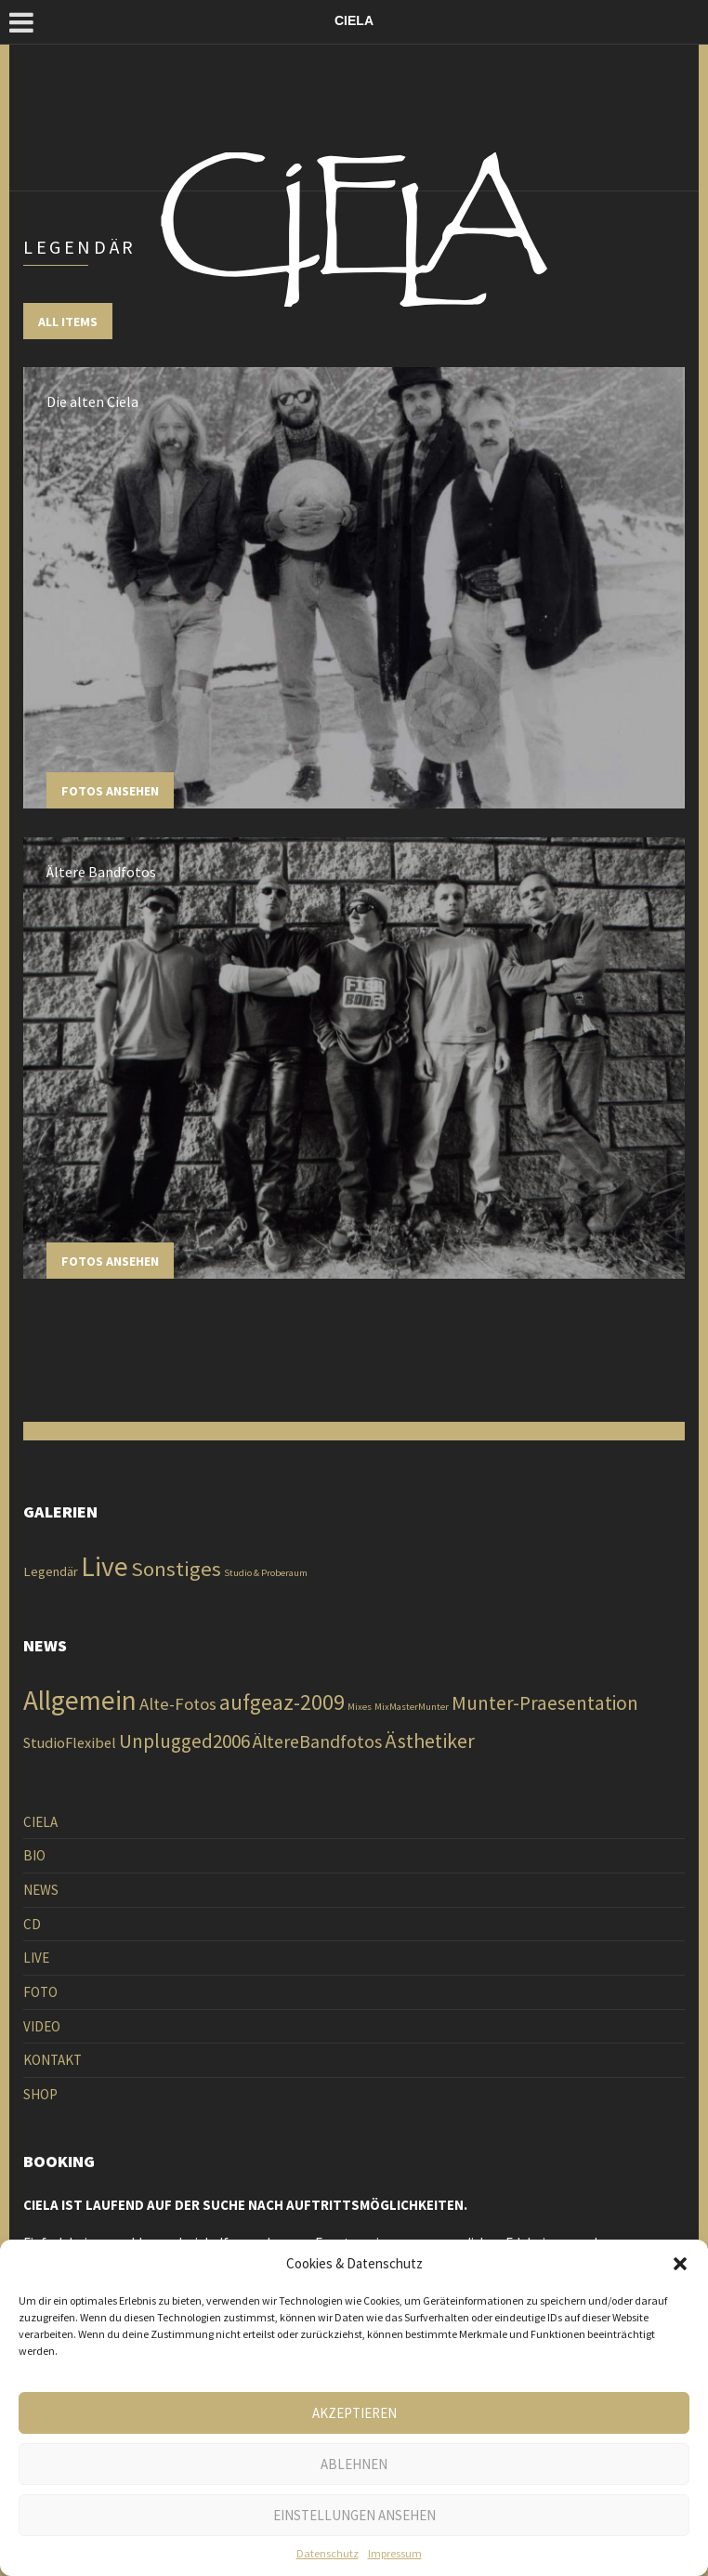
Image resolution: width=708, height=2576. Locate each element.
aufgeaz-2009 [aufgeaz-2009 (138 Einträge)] (282, 1702)
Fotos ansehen (110, 790)
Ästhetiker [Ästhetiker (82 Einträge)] (430, 1741)
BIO (34, 1855)
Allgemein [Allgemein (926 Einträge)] (80, 1700)
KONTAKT (52, 2060)
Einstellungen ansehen (354, 2515)
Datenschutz (327, 2553)
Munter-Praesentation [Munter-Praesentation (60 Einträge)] (545, 1702)
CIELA (40, 1822)
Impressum (395, 2553)
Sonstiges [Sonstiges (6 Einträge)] (176, 1569)
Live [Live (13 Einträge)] (104, 1566)
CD (32, 1924)
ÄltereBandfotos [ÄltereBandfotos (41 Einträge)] (317, 1741)
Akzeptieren (354, 2413)
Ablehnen (354, 2464)
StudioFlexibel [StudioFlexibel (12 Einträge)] (69, 1742)
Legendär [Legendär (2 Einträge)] (50, 1571)
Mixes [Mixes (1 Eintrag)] (359, 1707)
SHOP (40, 2094)
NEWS (41, 1890)
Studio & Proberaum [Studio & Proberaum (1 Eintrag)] (266, 1573)
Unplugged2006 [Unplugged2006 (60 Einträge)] (184, 1741)
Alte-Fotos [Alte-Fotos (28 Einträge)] (177, 1704)
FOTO (40, 1992)
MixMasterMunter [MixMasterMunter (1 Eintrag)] (411, 1707)
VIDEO (41, 2026)
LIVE (36, 1957)
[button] (680, 2263)
